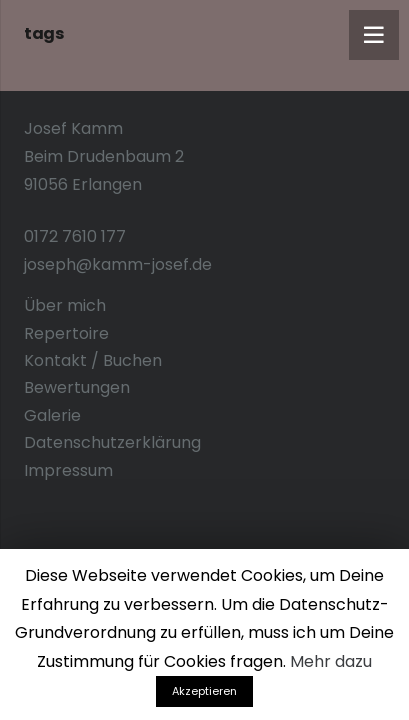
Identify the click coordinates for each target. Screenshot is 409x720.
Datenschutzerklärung (112, 442)
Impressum (68, 470)
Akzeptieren (204, 691)
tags (43, 33)
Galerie (52, 415)
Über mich (65, 305)
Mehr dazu (331, 661)
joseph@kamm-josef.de (118, 264)
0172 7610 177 (75, 236)
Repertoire (66, 333)
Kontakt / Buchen (93, 360)
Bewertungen (77, 387)
